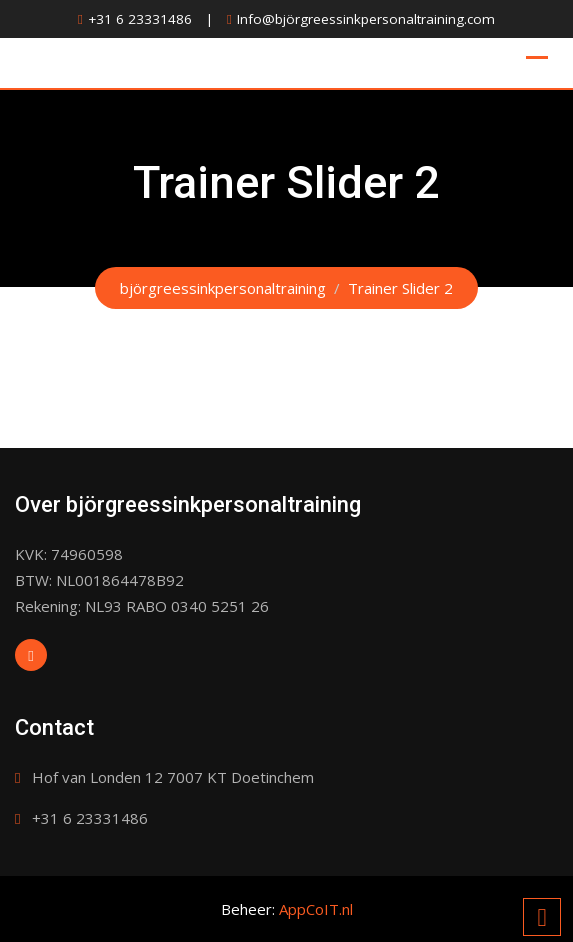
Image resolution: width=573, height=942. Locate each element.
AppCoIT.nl (316, 909)
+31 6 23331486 (140, 19)
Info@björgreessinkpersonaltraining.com (366, 19)
